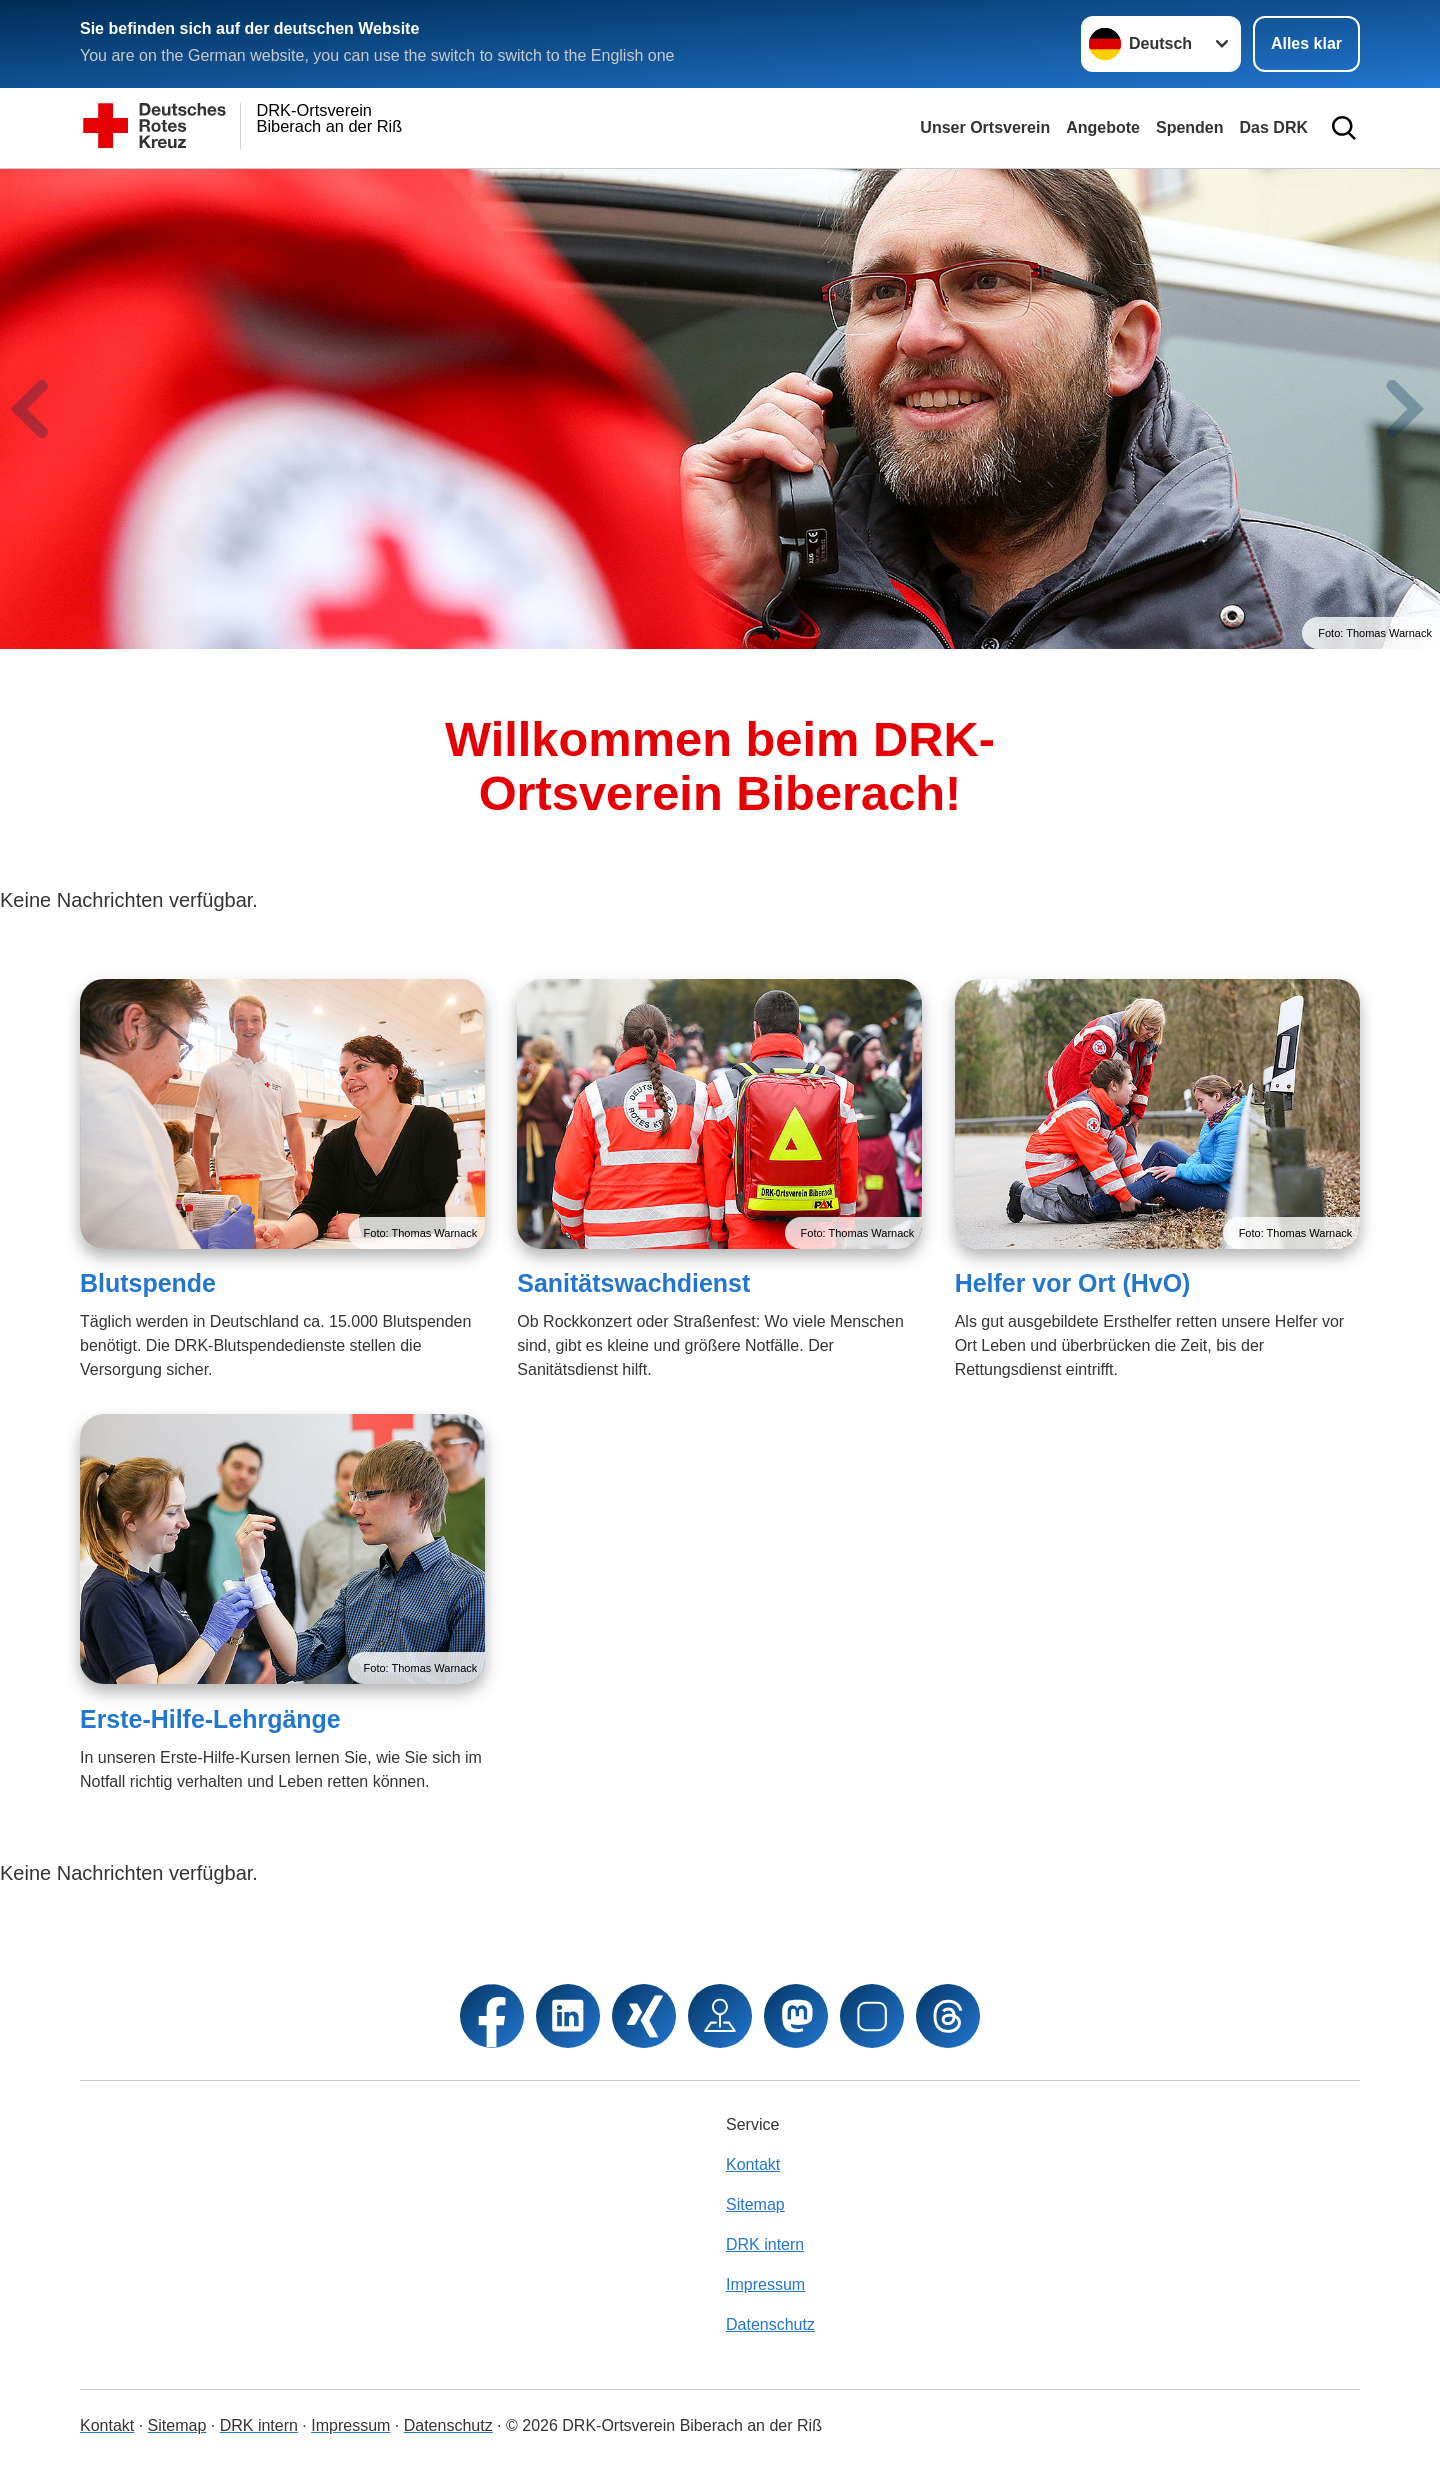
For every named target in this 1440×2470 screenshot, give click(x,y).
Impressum (765, 2284)
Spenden (1190, 127)
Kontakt (753, 2164)
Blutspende (148, 1283)
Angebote (1103, 127)
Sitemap (755, 2204)
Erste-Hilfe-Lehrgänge (210, 1719)
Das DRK (1274, 127)
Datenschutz (770, 2324)
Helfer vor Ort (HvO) (1073, 1283)
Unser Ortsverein (985, 127)
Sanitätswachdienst (633, 1283)
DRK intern (765, 2244)
